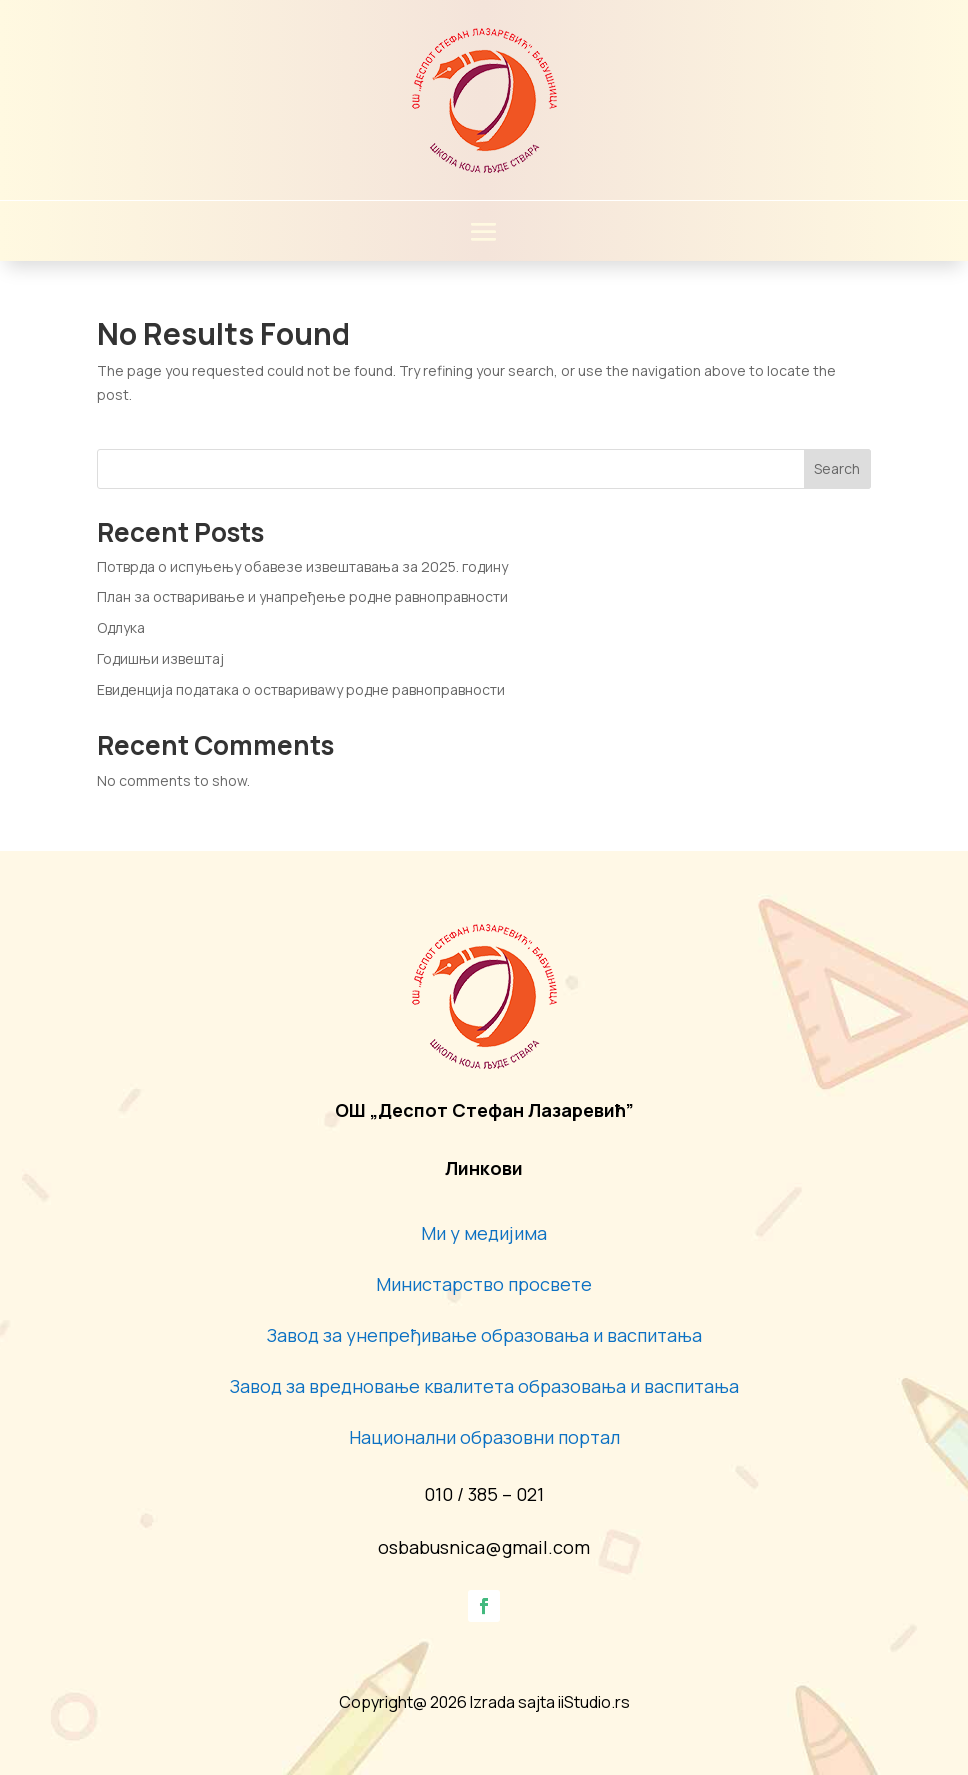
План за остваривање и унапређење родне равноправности (302, 596)
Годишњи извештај (160, 658)
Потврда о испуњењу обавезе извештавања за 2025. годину (302, 566)
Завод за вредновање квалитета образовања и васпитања (484, 1386)
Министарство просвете (484, 1284)
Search (837, 468)
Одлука (121, 627)
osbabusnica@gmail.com (484, 1547)
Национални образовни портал (484, 1437)
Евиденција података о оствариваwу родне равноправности (301, 689)
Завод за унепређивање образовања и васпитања (484, 1335)
